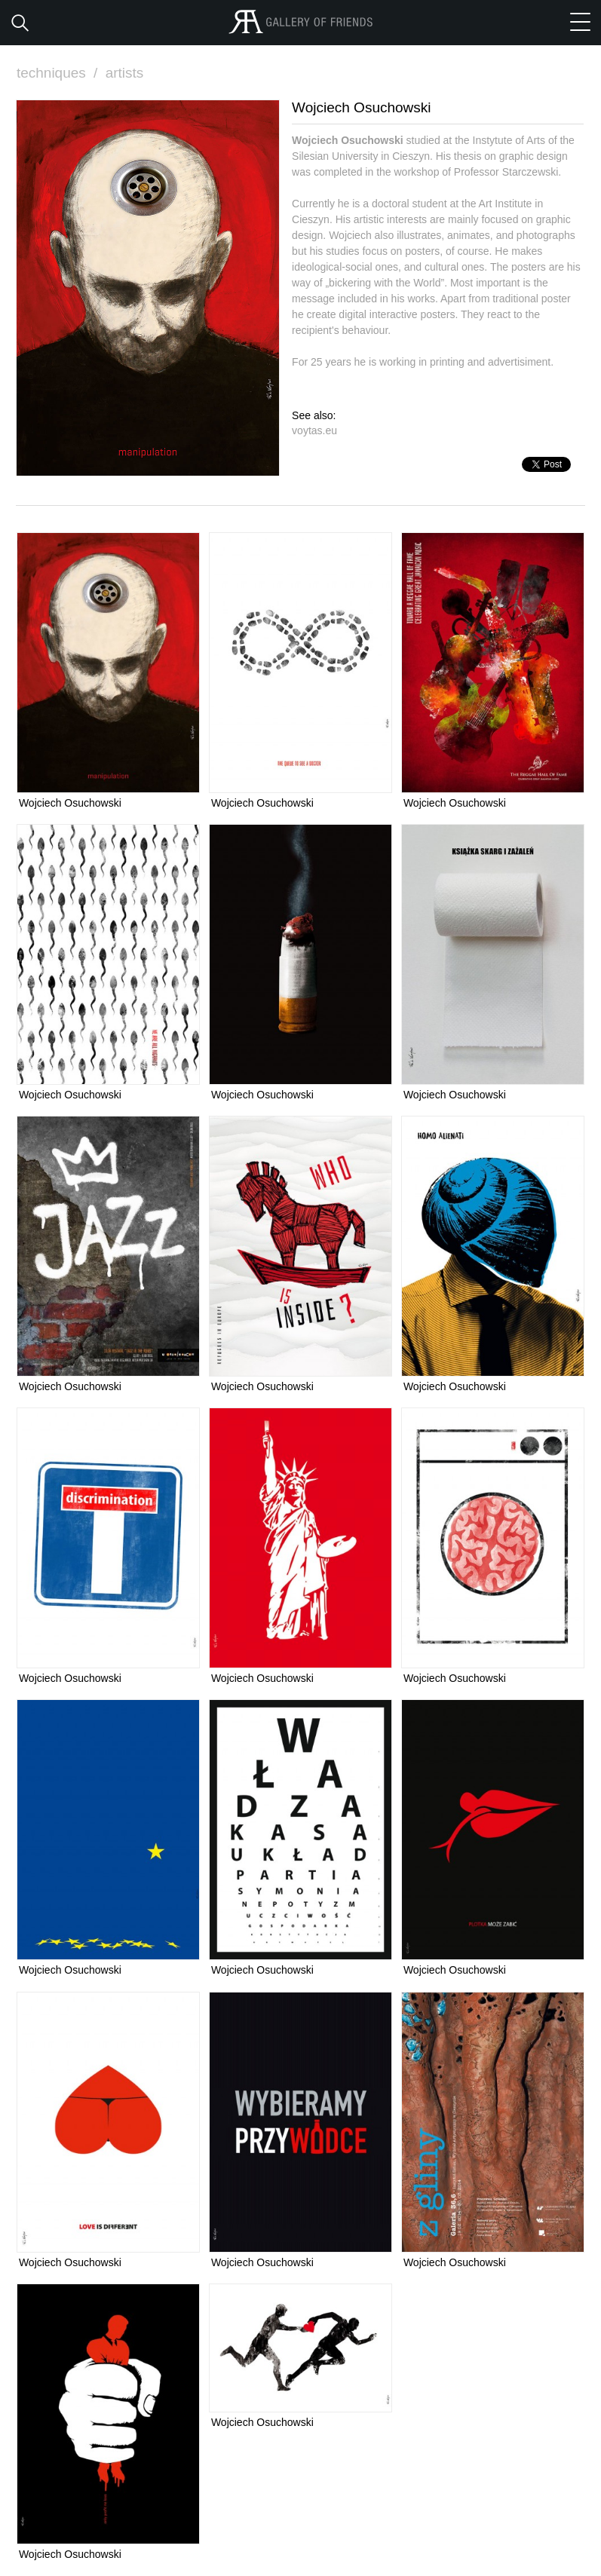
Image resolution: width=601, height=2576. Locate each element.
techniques (59, 73)
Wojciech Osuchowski (70, 803)
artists (125, 73)
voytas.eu (314, 430)
